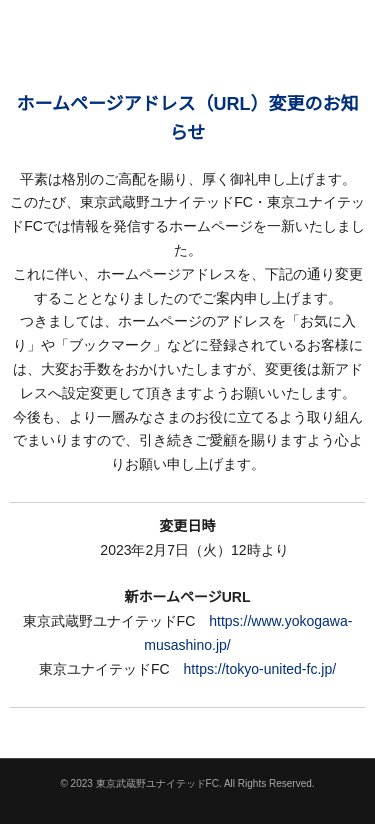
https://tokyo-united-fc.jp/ (260, 669)
